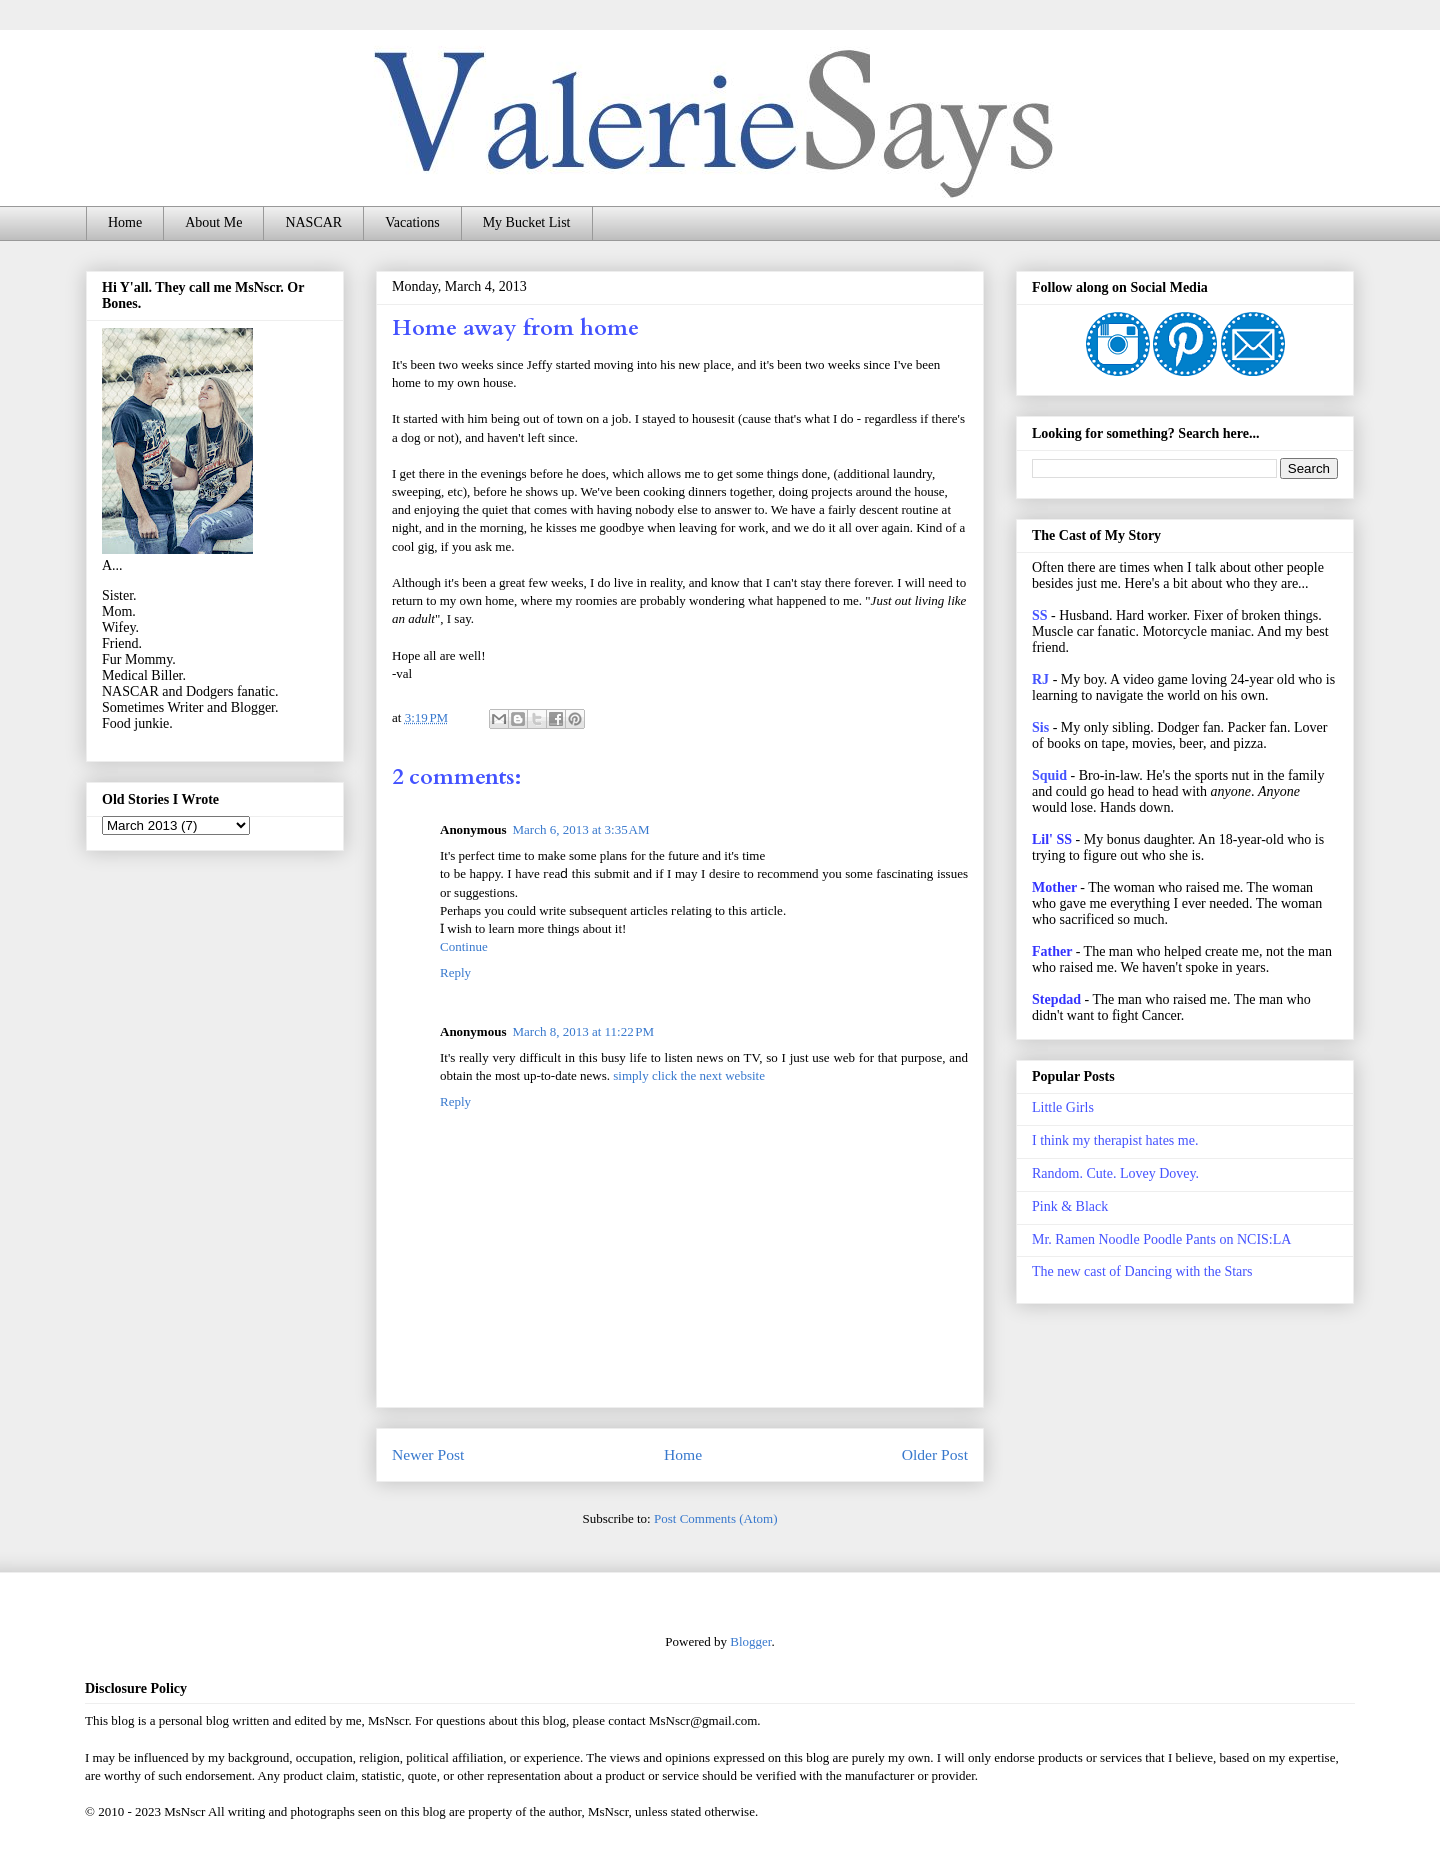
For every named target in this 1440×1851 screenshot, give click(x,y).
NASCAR (313, 222)
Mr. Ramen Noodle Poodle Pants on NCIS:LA (1161, 1239)
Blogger (750, 1641)
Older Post (935, 1454)
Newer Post (428, 1454)
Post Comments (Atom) (716, 1518)
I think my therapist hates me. (1115, 1140)
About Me (213, 222)
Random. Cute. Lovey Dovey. (1115, 1173)
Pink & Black (1070, 1206)
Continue (464, 946)
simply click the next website (689, 1075)
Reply (455, 972)
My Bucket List (527, 222)
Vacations (412, 222)
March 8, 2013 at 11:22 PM (583, 1031)
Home (125, 222)
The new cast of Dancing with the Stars (1142, 1271)
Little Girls (1063, 1107)
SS (1040, 615)
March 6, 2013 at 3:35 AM (580, 829)
